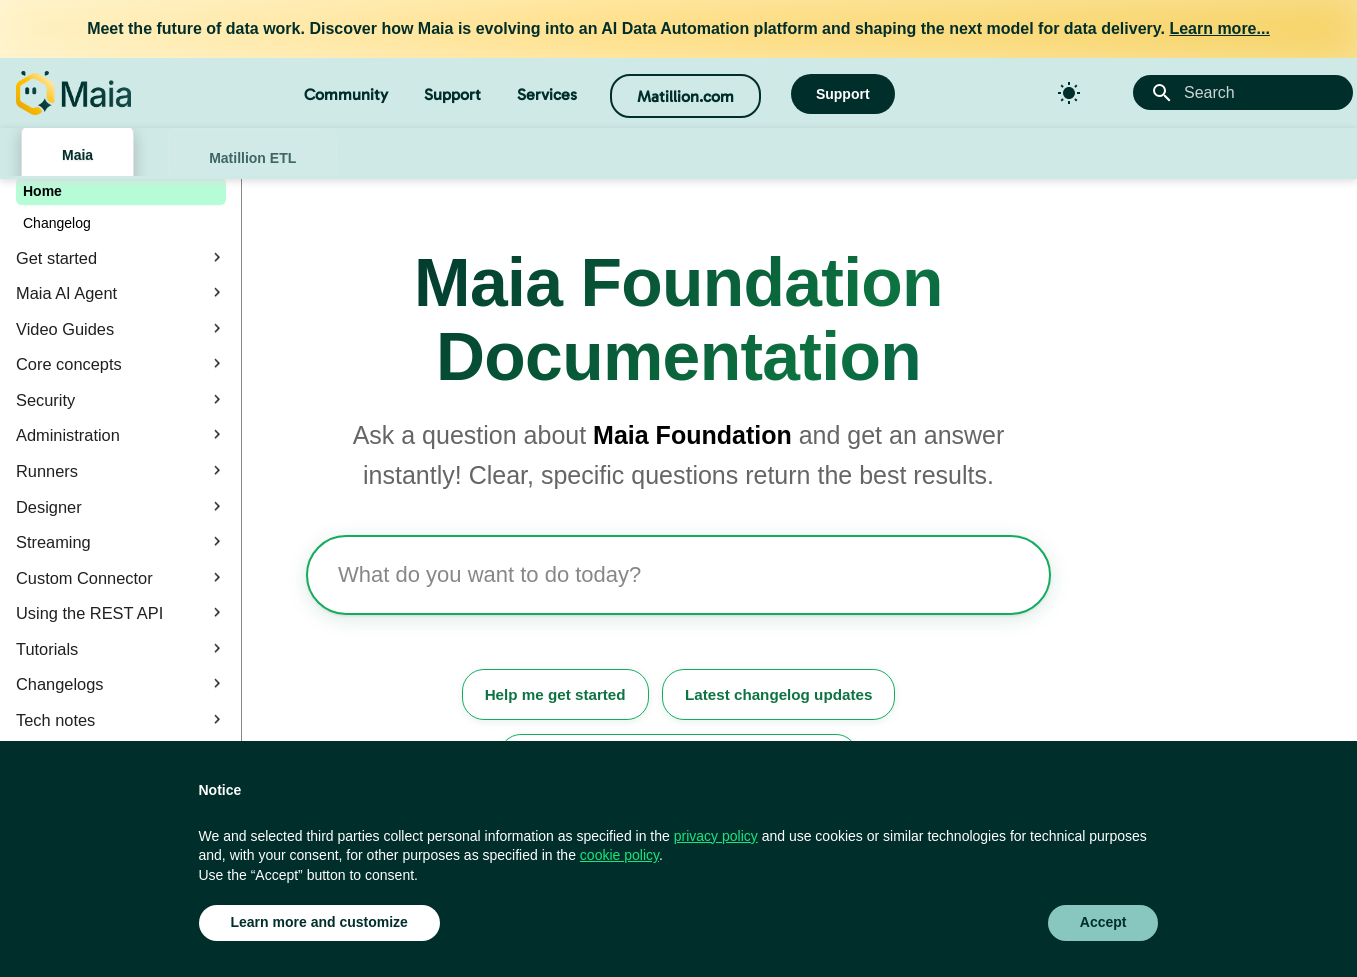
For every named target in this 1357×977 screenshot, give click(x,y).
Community (346, 94)
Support (452, 94)
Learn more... (1219, 28)
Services (547, 94)
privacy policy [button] (716, 836)
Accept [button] (1103, 922)
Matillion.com (685, 96)
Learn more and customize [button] (319, 922)
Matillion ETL (252, 158)
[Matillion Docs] (73, 93)
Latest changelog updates (778, 694)
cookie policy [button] (619, 855)
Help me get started (555, 694)
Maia (77, 155)
